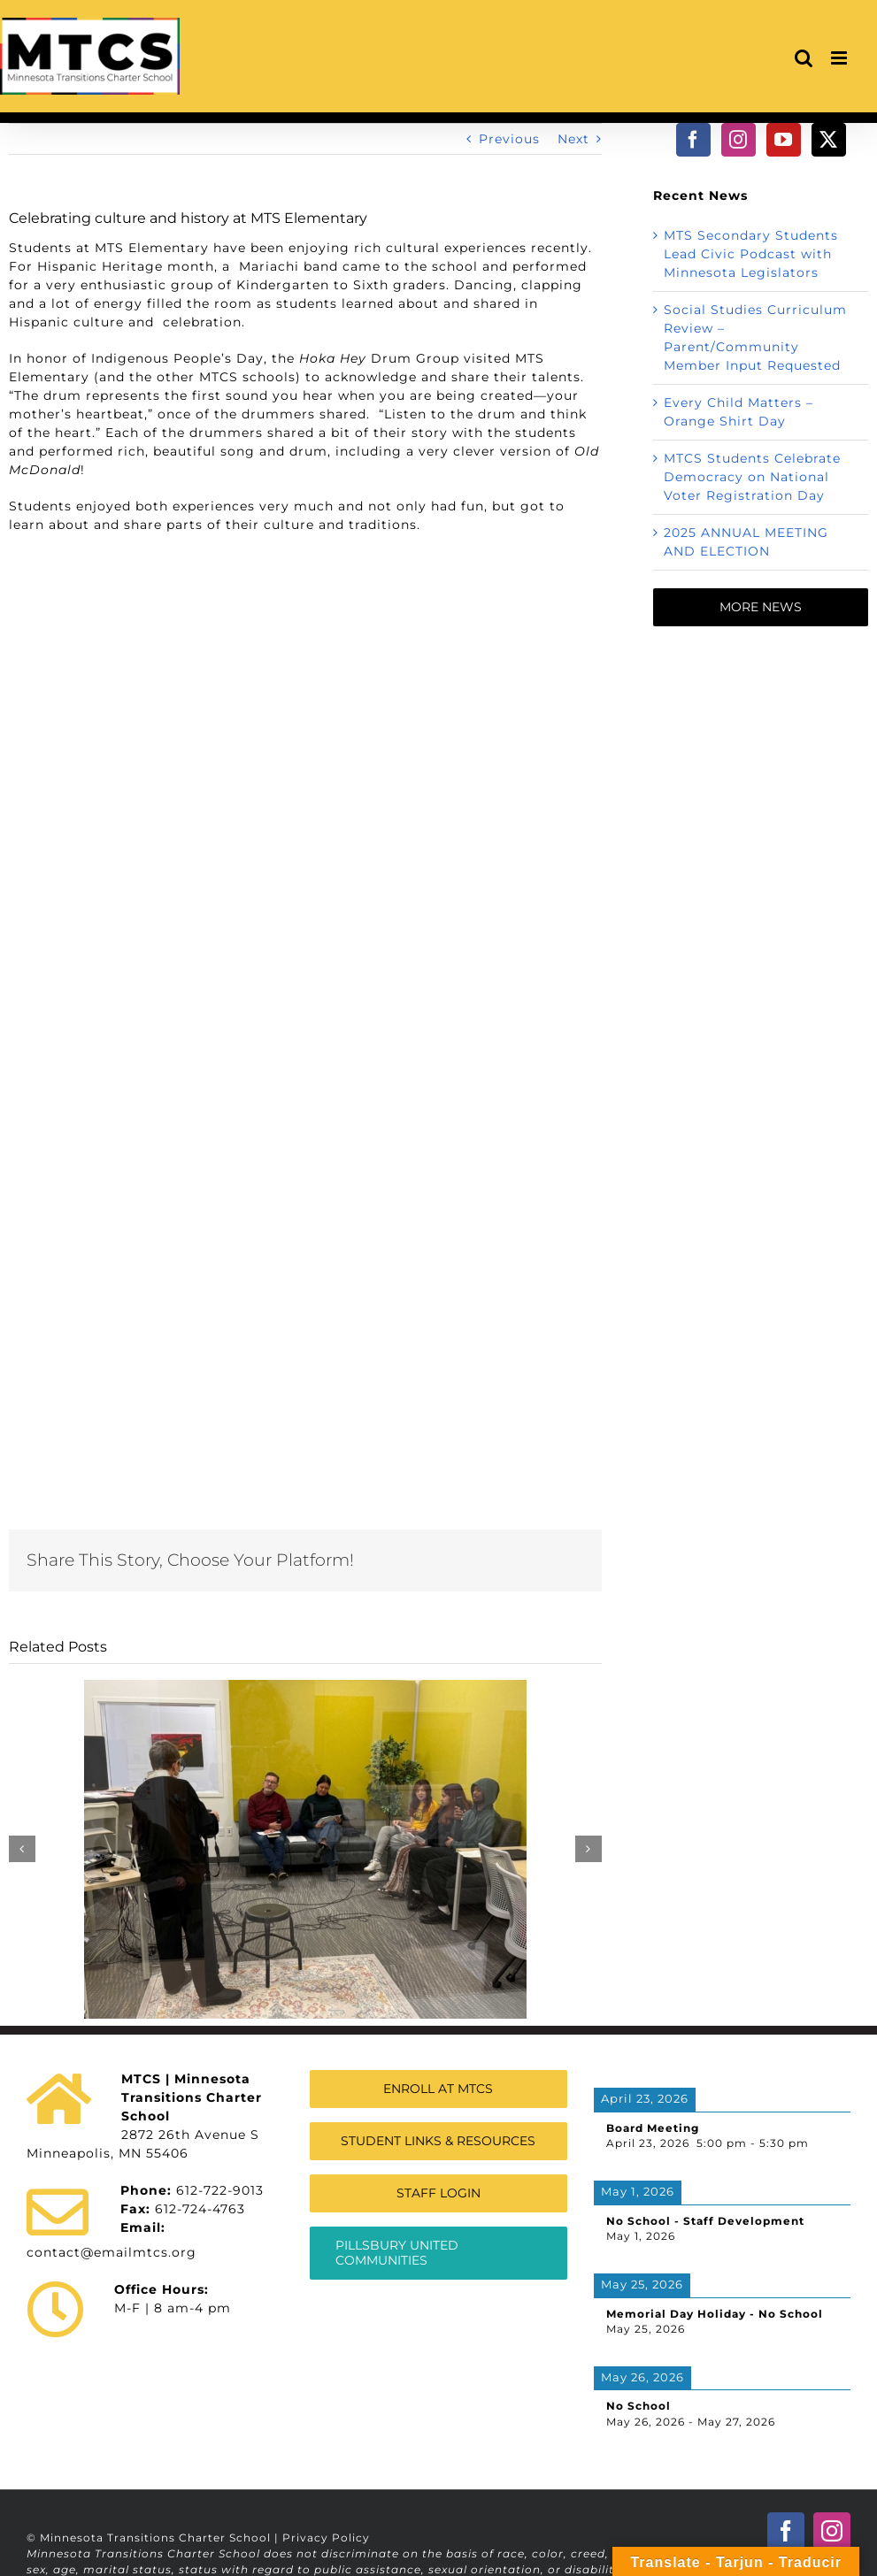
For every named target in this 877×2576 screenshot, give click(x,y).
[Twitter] (829, 140)
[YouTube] (783, 140)
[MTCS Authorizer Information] (438, 2253)
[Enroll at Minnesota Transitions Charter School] (438, 2089)
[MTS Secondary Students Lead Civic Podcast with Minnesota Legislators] (305, 1688)
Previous (509, 139)
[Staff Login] (438, 2193)
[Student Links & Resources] (438, 2141)
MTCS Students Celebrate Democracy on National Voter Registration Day (752, 476)
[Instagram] (738, 140)
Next (573, 139)
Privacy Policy (326, 2537)
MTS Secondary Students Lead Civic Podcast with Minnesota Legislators (751, 253)
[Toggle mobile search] (804, 58)
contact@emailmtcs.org (111, 2252)
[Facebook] (693, 140)
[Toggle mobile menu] (840, 58)
